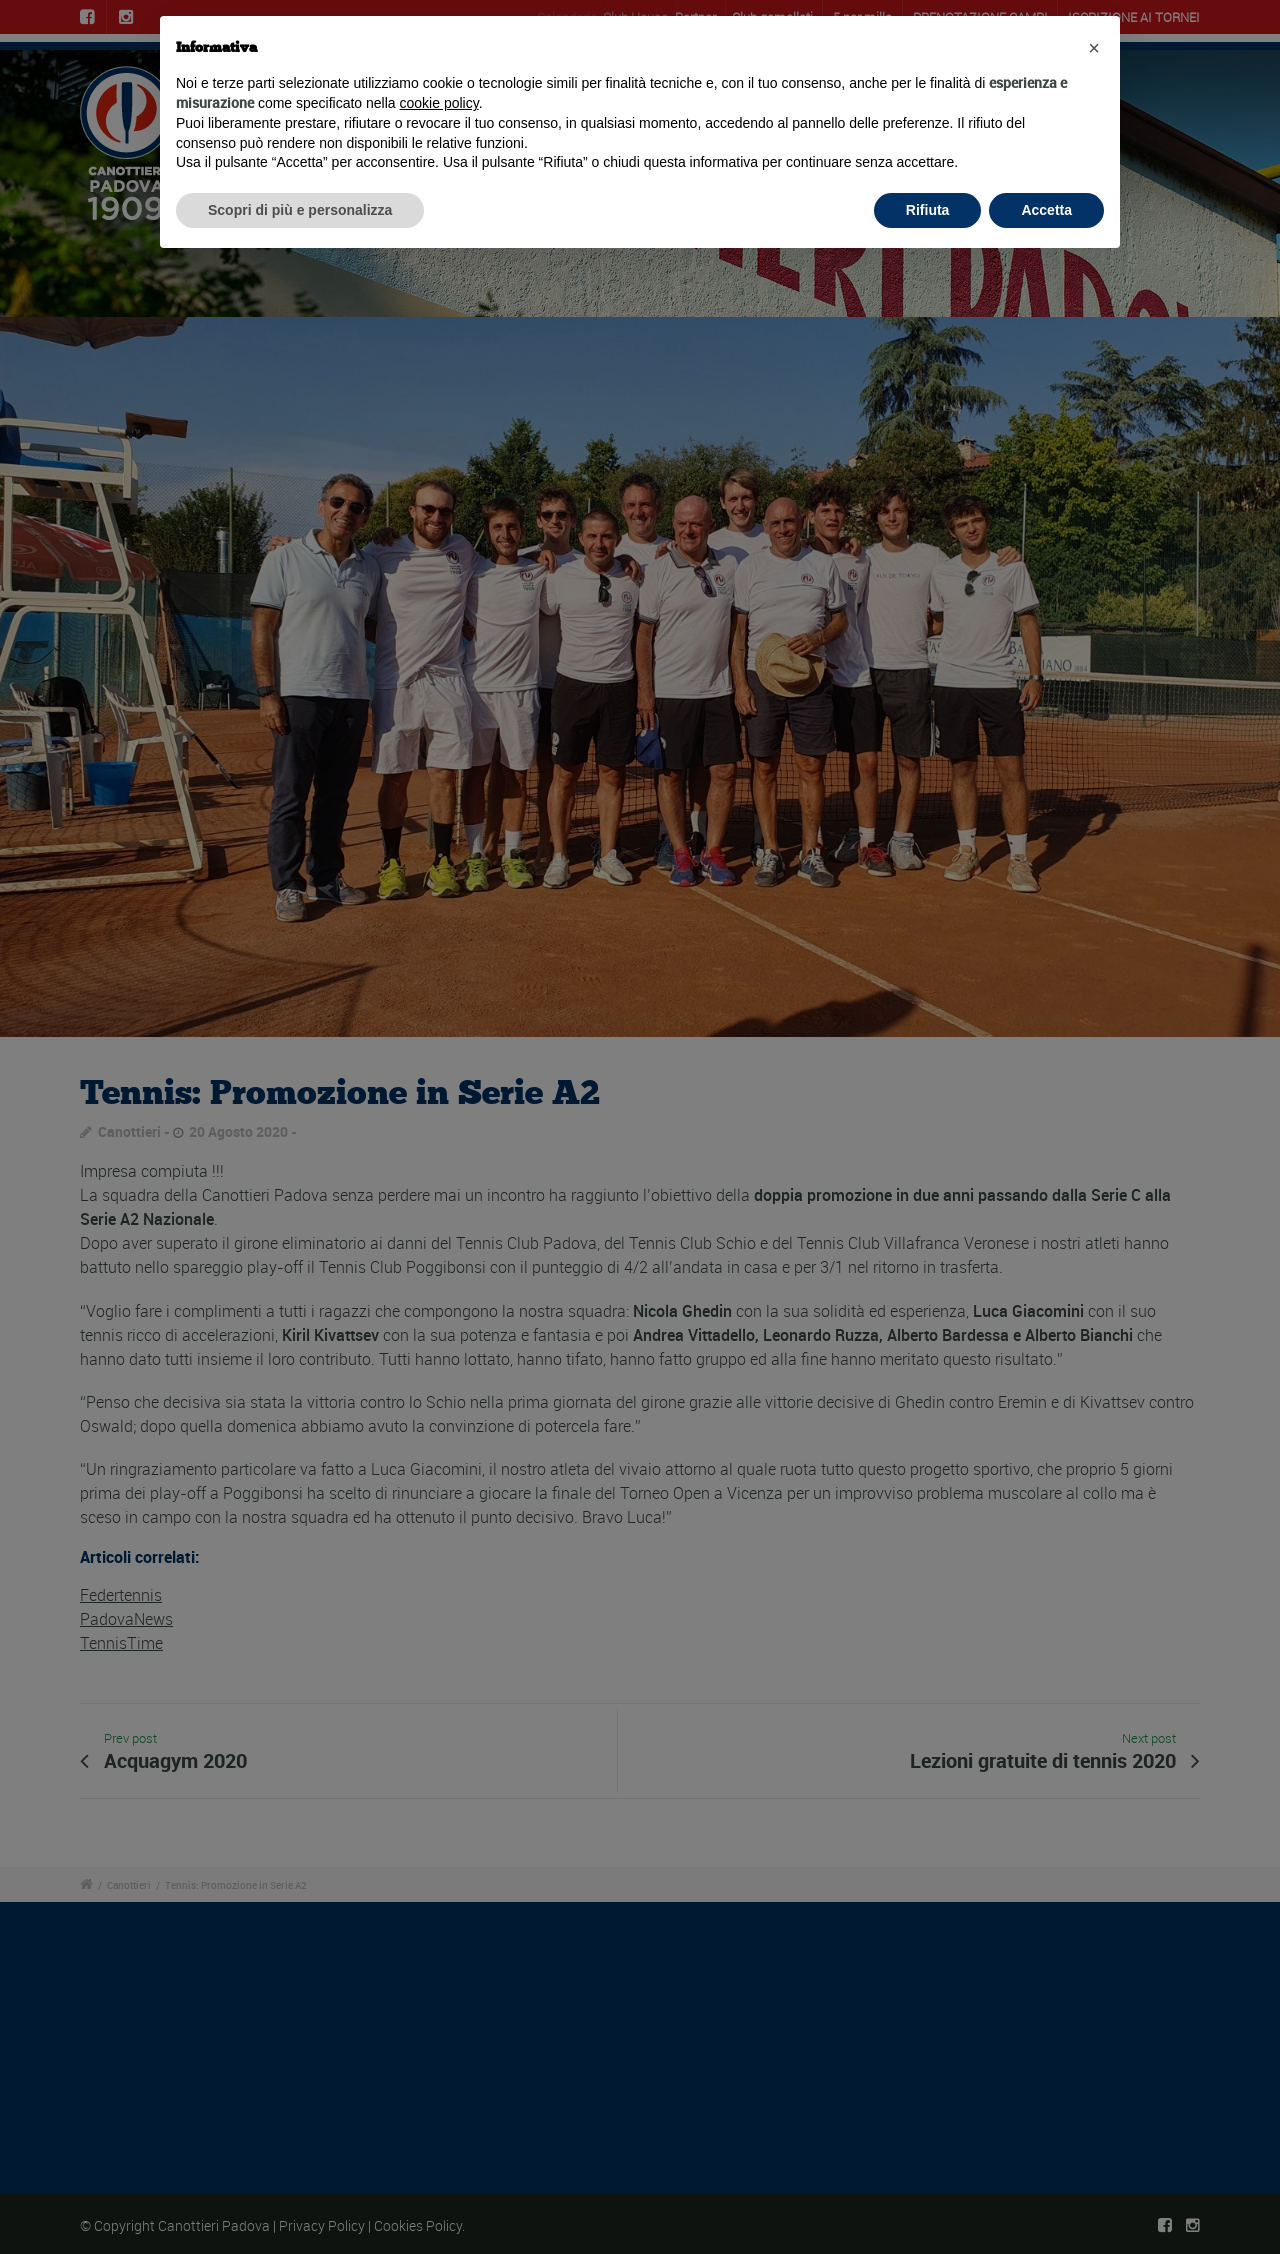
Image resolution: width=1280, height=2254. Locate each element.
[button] (1094, 48)
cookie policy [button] (439, 103)
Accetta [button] (1046, 210)
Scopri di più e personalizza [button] (300, 210)
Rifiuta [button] (928, 210)
